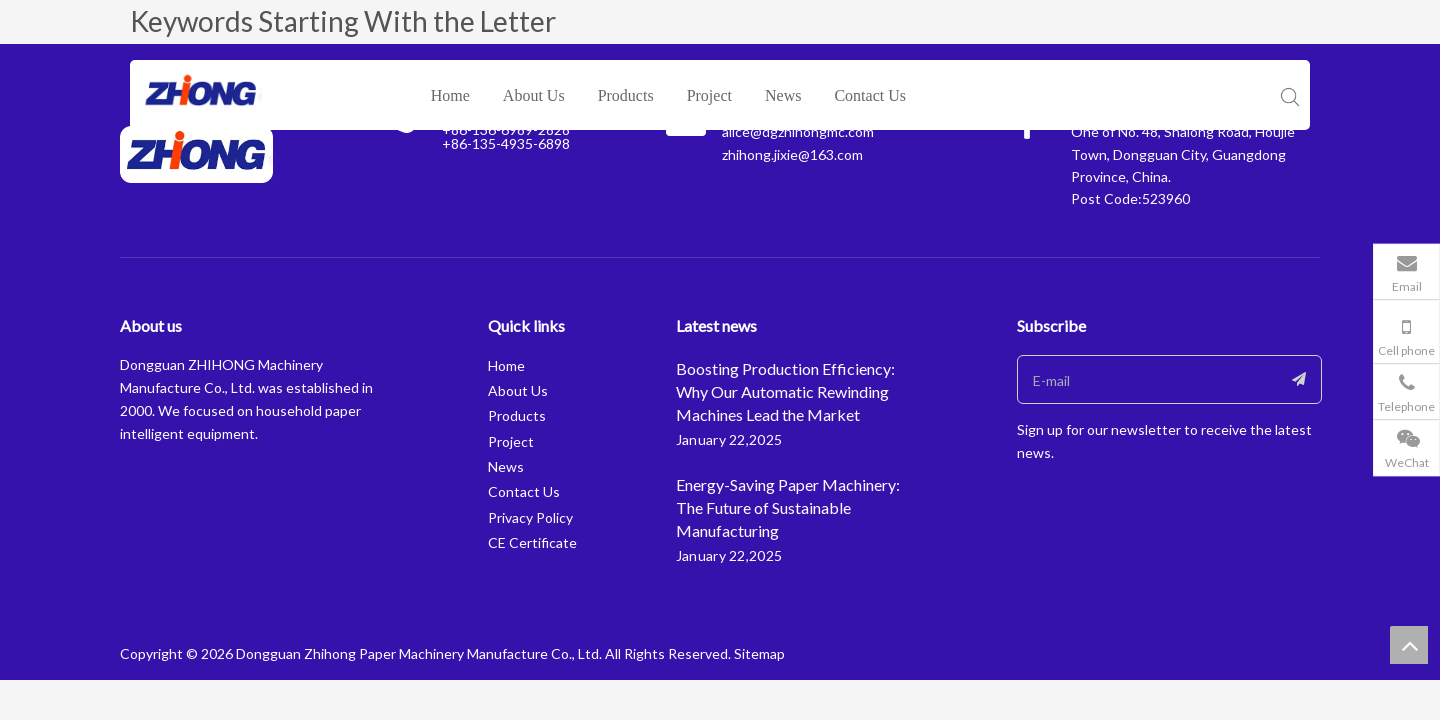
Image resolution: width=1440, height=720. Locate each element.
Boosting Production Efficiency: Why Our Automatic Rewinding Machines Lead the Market (785, 391)
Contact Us (870, 95)
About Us (534, 95)
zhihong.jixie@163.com (792, 154)
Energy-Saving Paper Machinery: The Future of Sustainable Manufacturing (788, 507)
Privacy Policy (530, 517)
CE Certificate (532, 542)
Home (450, 95)
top (1409, 645)
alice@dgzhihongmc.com (798, 131)
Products (626, 95)
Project (709, 95)
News (783, 95)
